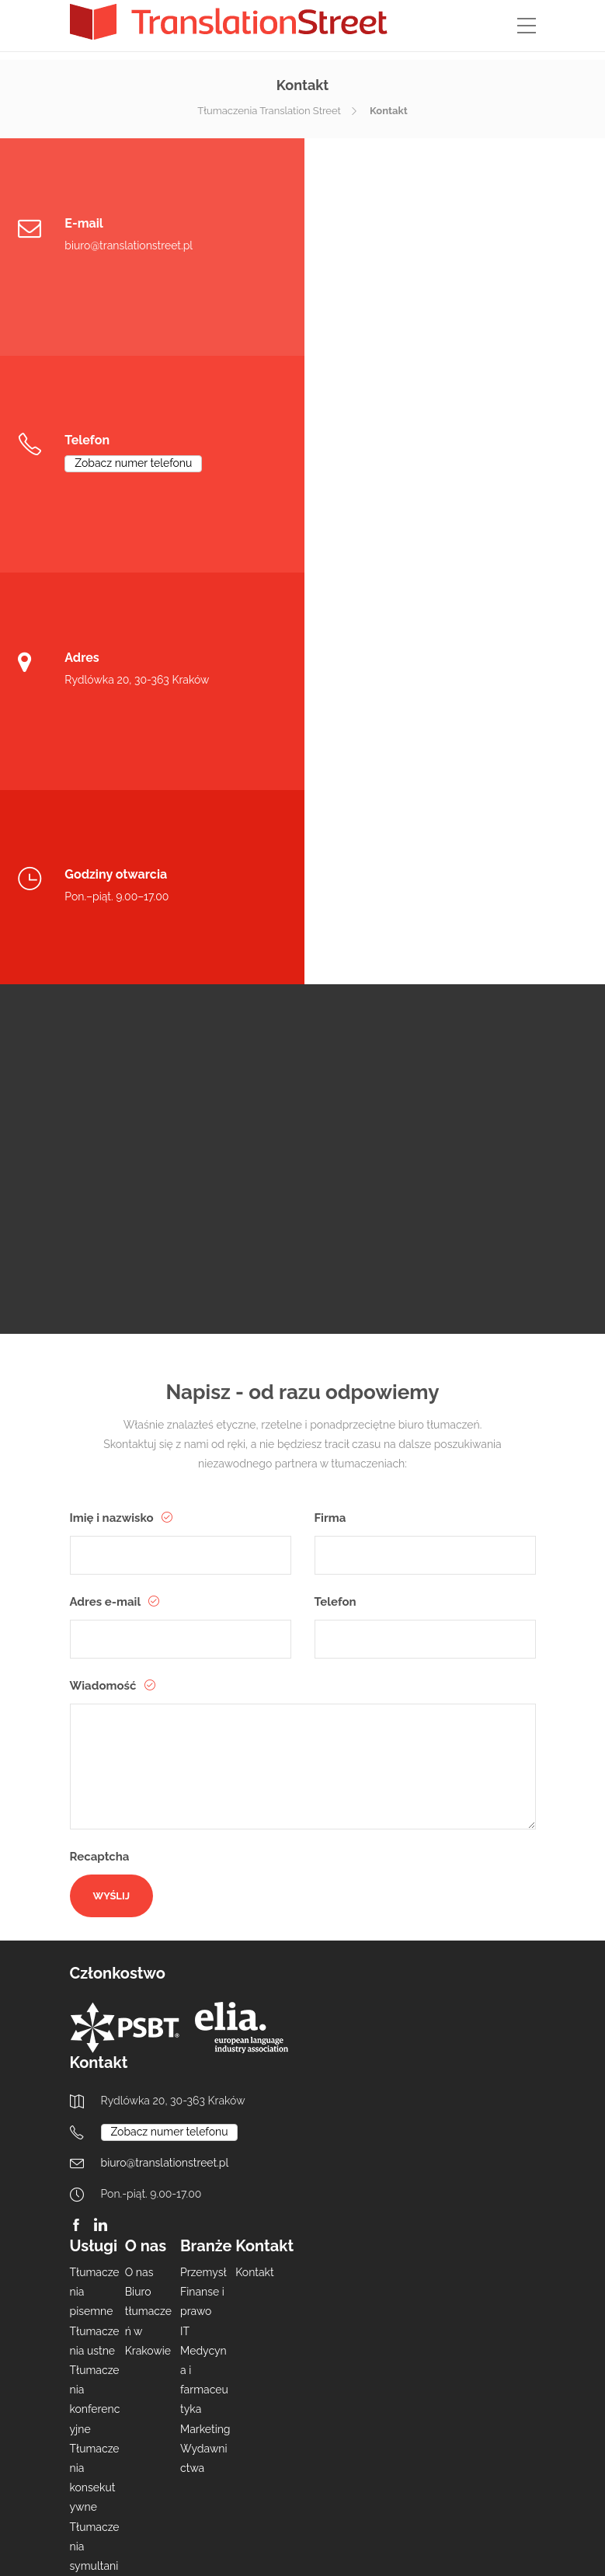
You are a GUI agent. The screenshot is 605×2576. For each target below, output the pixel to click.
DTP (80, 2409)
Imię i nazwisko (113, 1107)
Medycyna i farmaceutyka (204, 1969)
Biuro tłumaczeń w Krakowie (148, 1910)
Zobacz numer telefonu (436, 245)
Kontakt (254, 1861)
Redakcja (93, 2194)
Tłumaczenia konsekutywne (95, 2067)
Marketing (205, 2018)
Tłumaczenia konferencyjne (95, 1988)
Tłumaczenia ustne (95, 1930)
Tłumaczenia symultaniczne (95, 2145)
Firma (330, 1107)
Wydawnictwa (204, 2047)
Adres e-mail (107, 1191)
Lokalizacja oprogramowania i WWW (95, 2252)
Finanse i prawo (202, 1890)
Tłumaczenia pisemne (95, 1880)
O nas (139, 1861)
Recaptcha (100, 1446)
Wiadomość (105, 1275)
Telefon (335, 1191)
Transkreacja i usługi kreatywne (94, 2350)
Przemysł (203, 1861)
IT (184, 1920)
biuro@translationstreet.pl (128, 245)
